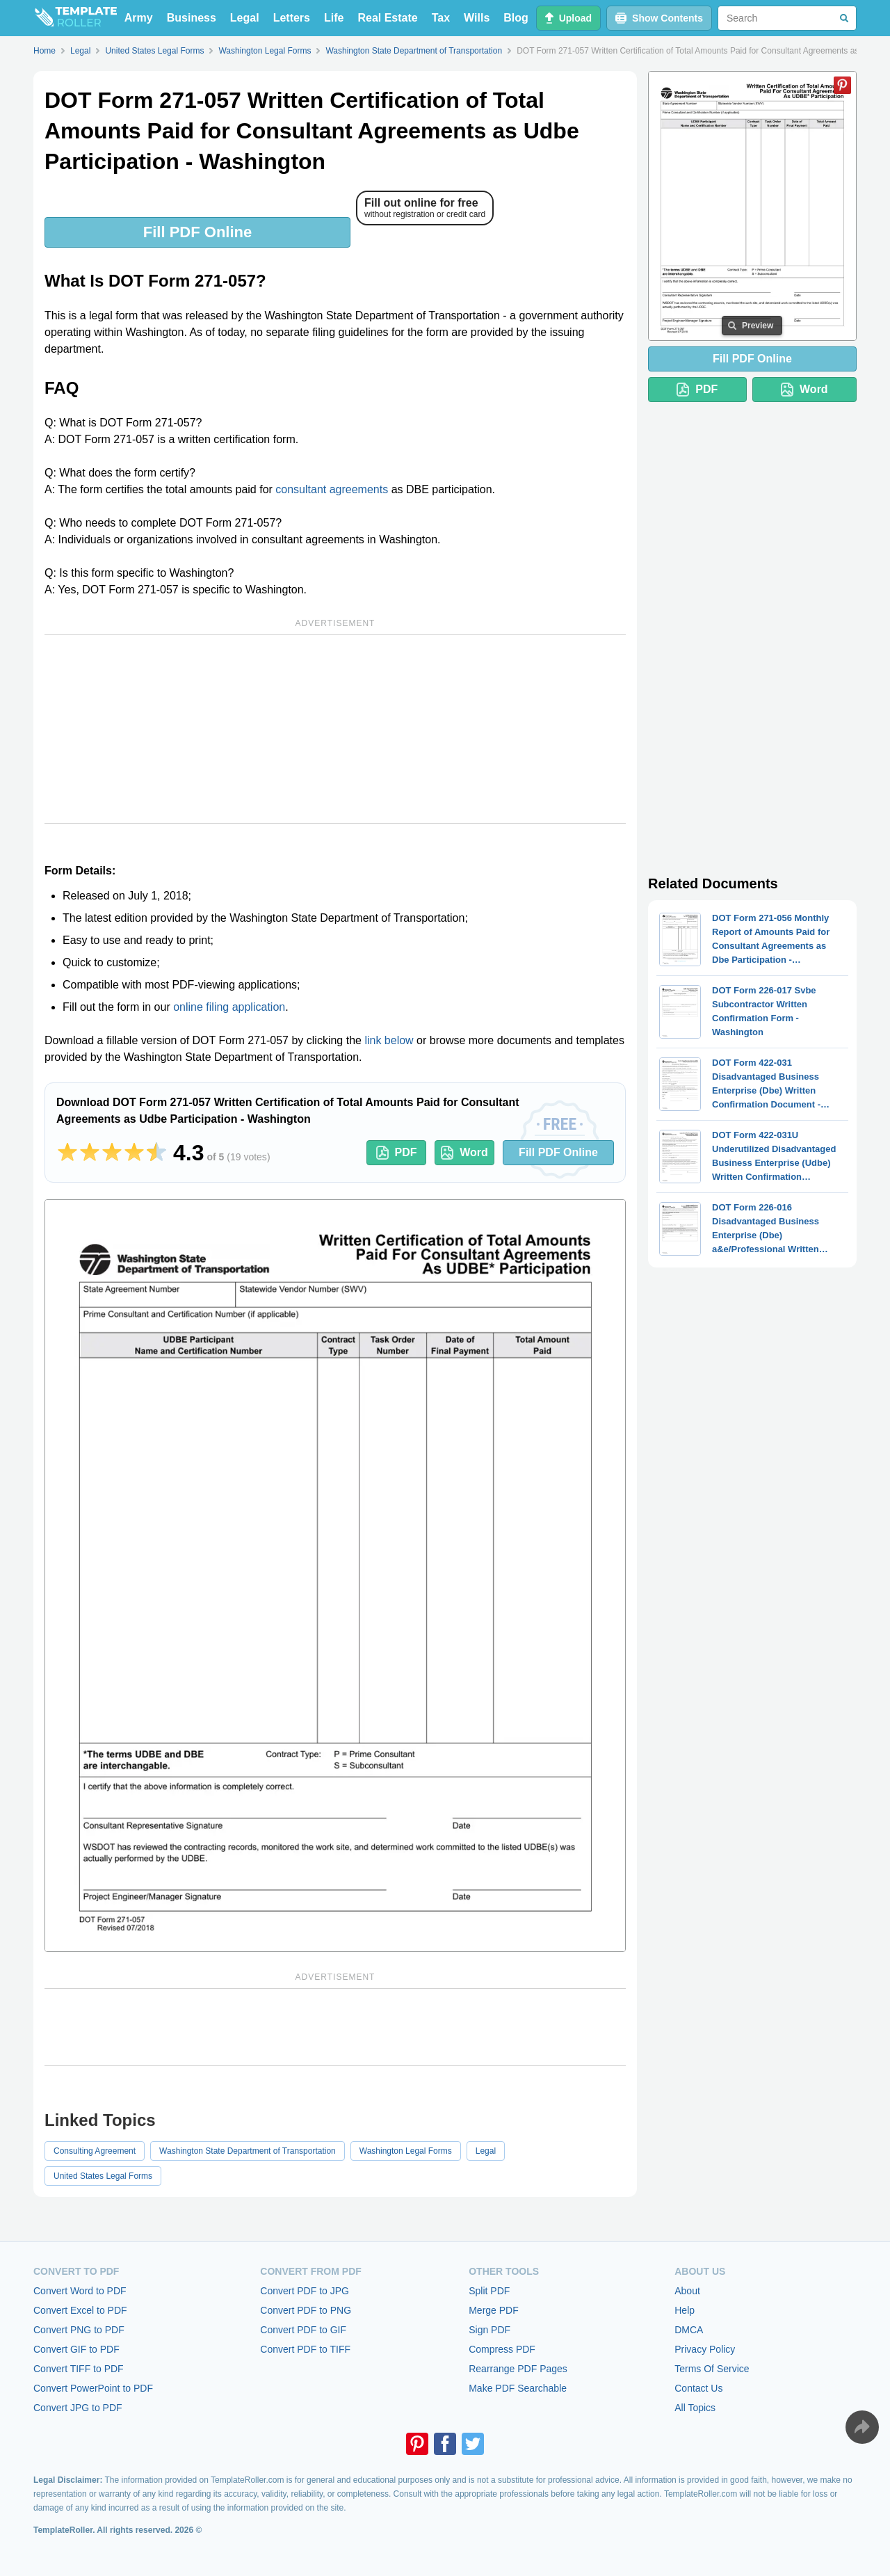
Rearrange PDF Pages (518, 2368)
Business (191, 18)
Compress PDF (502, 2349)
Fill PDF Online (197, 232)
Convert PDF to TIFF (305, 2349)
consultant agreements (331, 489)
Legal (244, 18)
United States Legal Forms (103, 2176)
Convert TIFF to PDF (78, 2368)
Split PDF (489, 2290)
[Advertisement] (335, 729)
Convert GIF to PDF (76, 2349)
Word (464, 1153)
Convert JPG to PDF (77, 2407)
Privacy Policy (704, 2349)
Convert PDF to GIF (303, 2329)
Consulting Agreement (95, 2151)
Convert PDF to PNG (305, 2310)
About (687, 2290)
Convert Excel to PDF (80, 2310)
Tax (441, 18)
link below (388, 1040)
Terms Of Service (711, 2368)
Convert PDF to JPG (304, 2290)
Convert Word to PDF (80, 2290)
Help (684, 2310)
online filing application (229, 1007)
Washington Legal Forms (405, 2151)
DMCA (688, 2329)
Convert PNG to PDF (78, 2329)
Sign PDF (489, 2329)
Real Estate (387, 18)
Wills (477, 18)
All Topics (694, 2407)
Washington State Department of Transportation (247, 2151)
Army (138, 18)
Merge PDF (494, 2310)
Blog (515, 18)
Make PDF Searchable (518, 2388)
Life (333, 18)
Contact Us (698, 2388)
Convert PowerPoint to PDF (93, 2388)
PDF (396, 1153)
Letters (291, 18)
